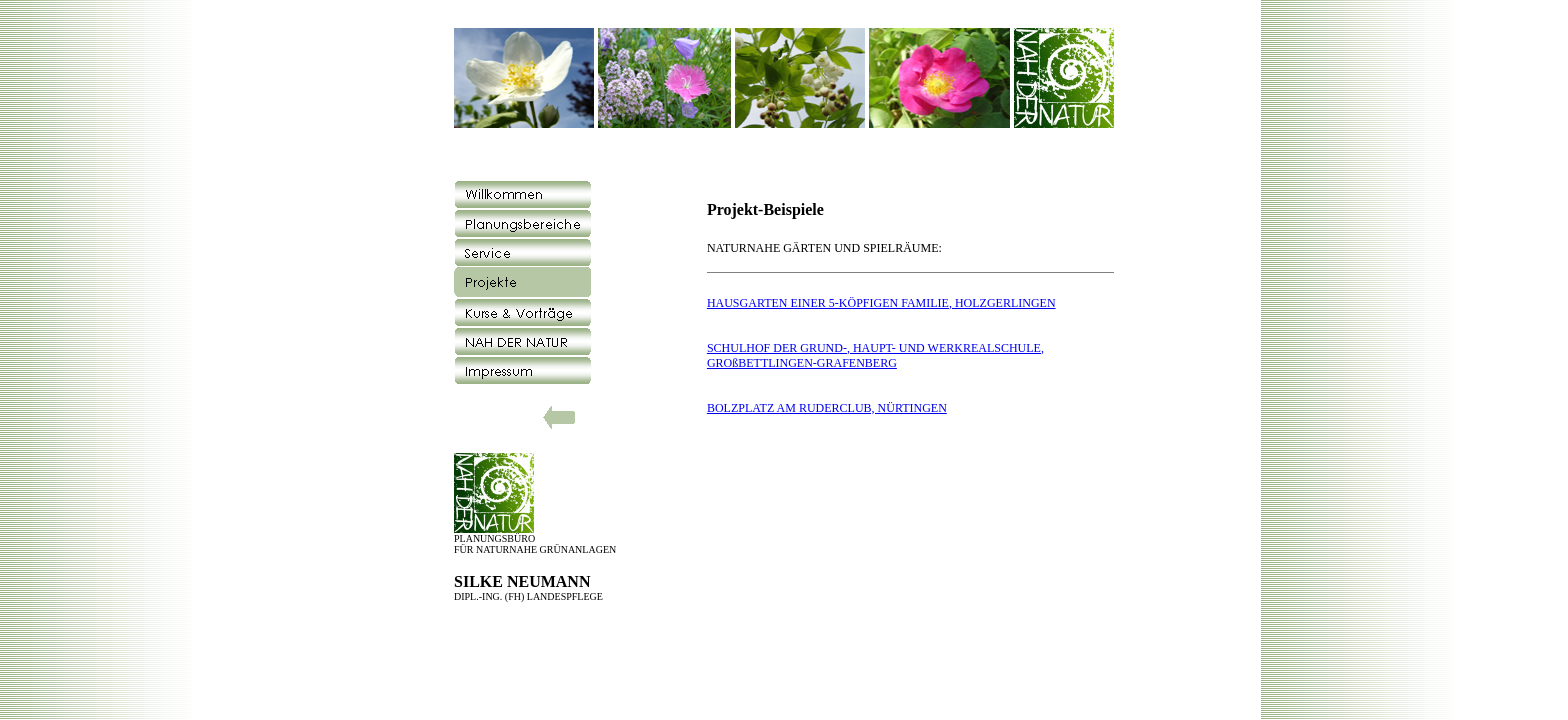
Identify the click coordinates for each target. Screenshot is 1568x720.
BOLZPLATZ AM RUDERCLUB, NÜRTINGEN (827, 408)
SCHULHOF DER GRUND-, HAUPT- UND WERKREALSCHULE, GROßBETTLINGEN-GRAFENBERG (875, 355)
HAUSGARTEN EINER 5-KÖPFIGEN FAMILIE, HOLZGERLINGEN (881, 303)
